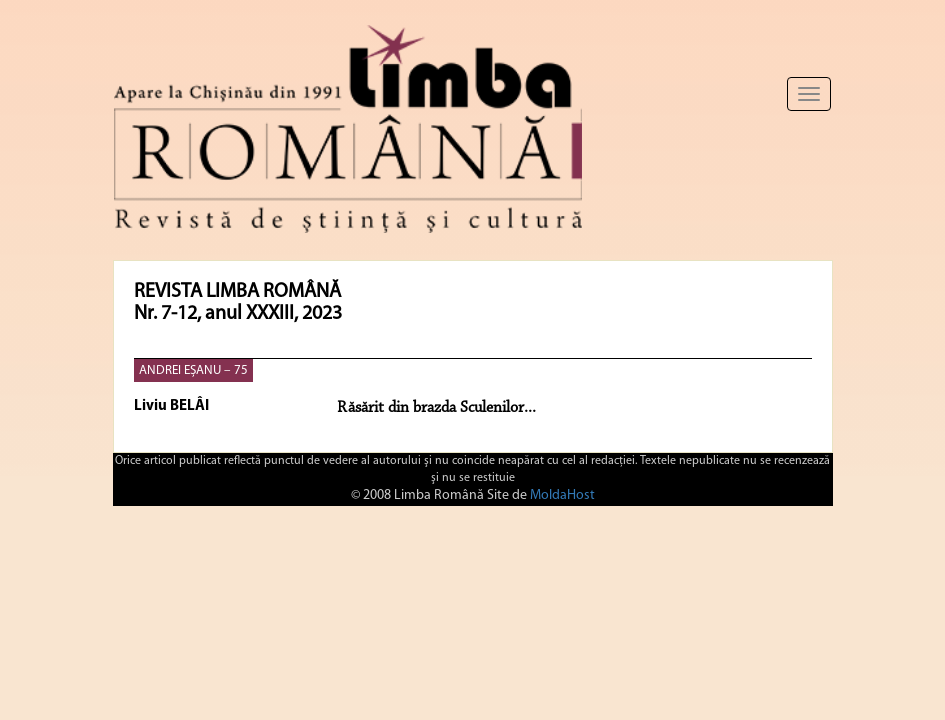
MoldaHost (562, 495)
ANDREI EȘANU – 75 (193, 370)
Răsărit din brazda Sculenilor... (436, 408)
